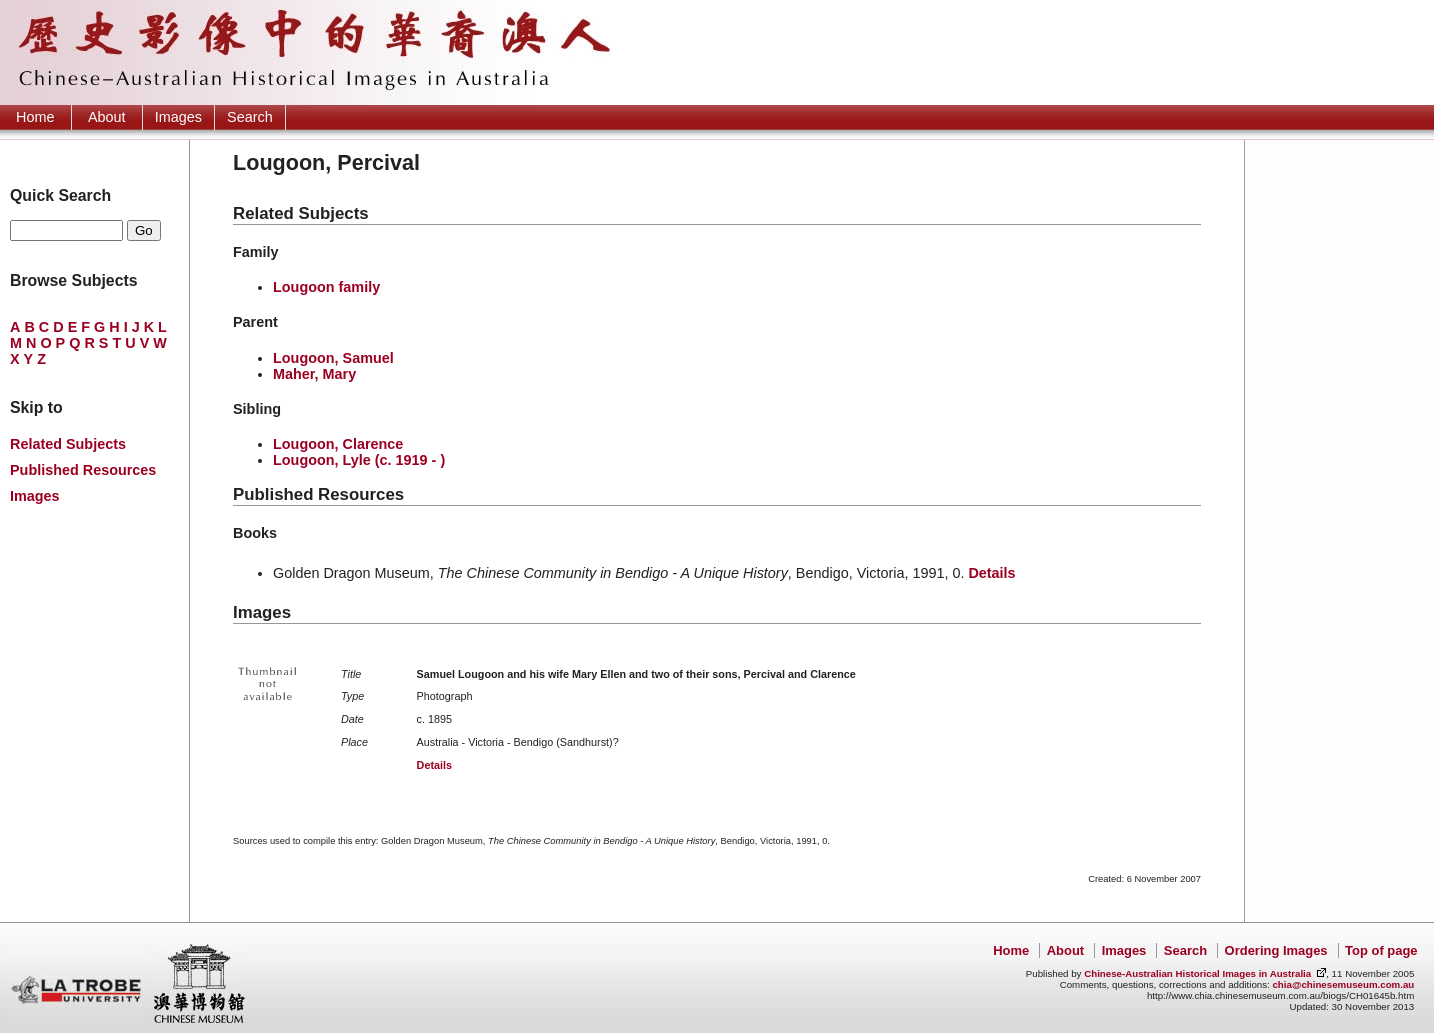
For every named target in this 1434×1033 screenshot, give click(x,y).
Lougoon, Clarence (338, 444)
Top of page (1381, 950)
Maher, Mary (314, 374)
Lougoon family (326, 287)
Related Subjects (68, 444)
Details (991, 573)
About (107, 117)
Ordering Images (1276, 950)
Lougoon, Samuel (333, 358)
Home (35, 117)
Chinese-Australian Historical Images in (1197, 973)
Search (250, 117)
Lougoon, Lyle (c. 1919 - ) (359, 460)
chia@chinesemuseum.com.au (1343, 984)
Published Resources (83, 470)
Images (178, 117)
